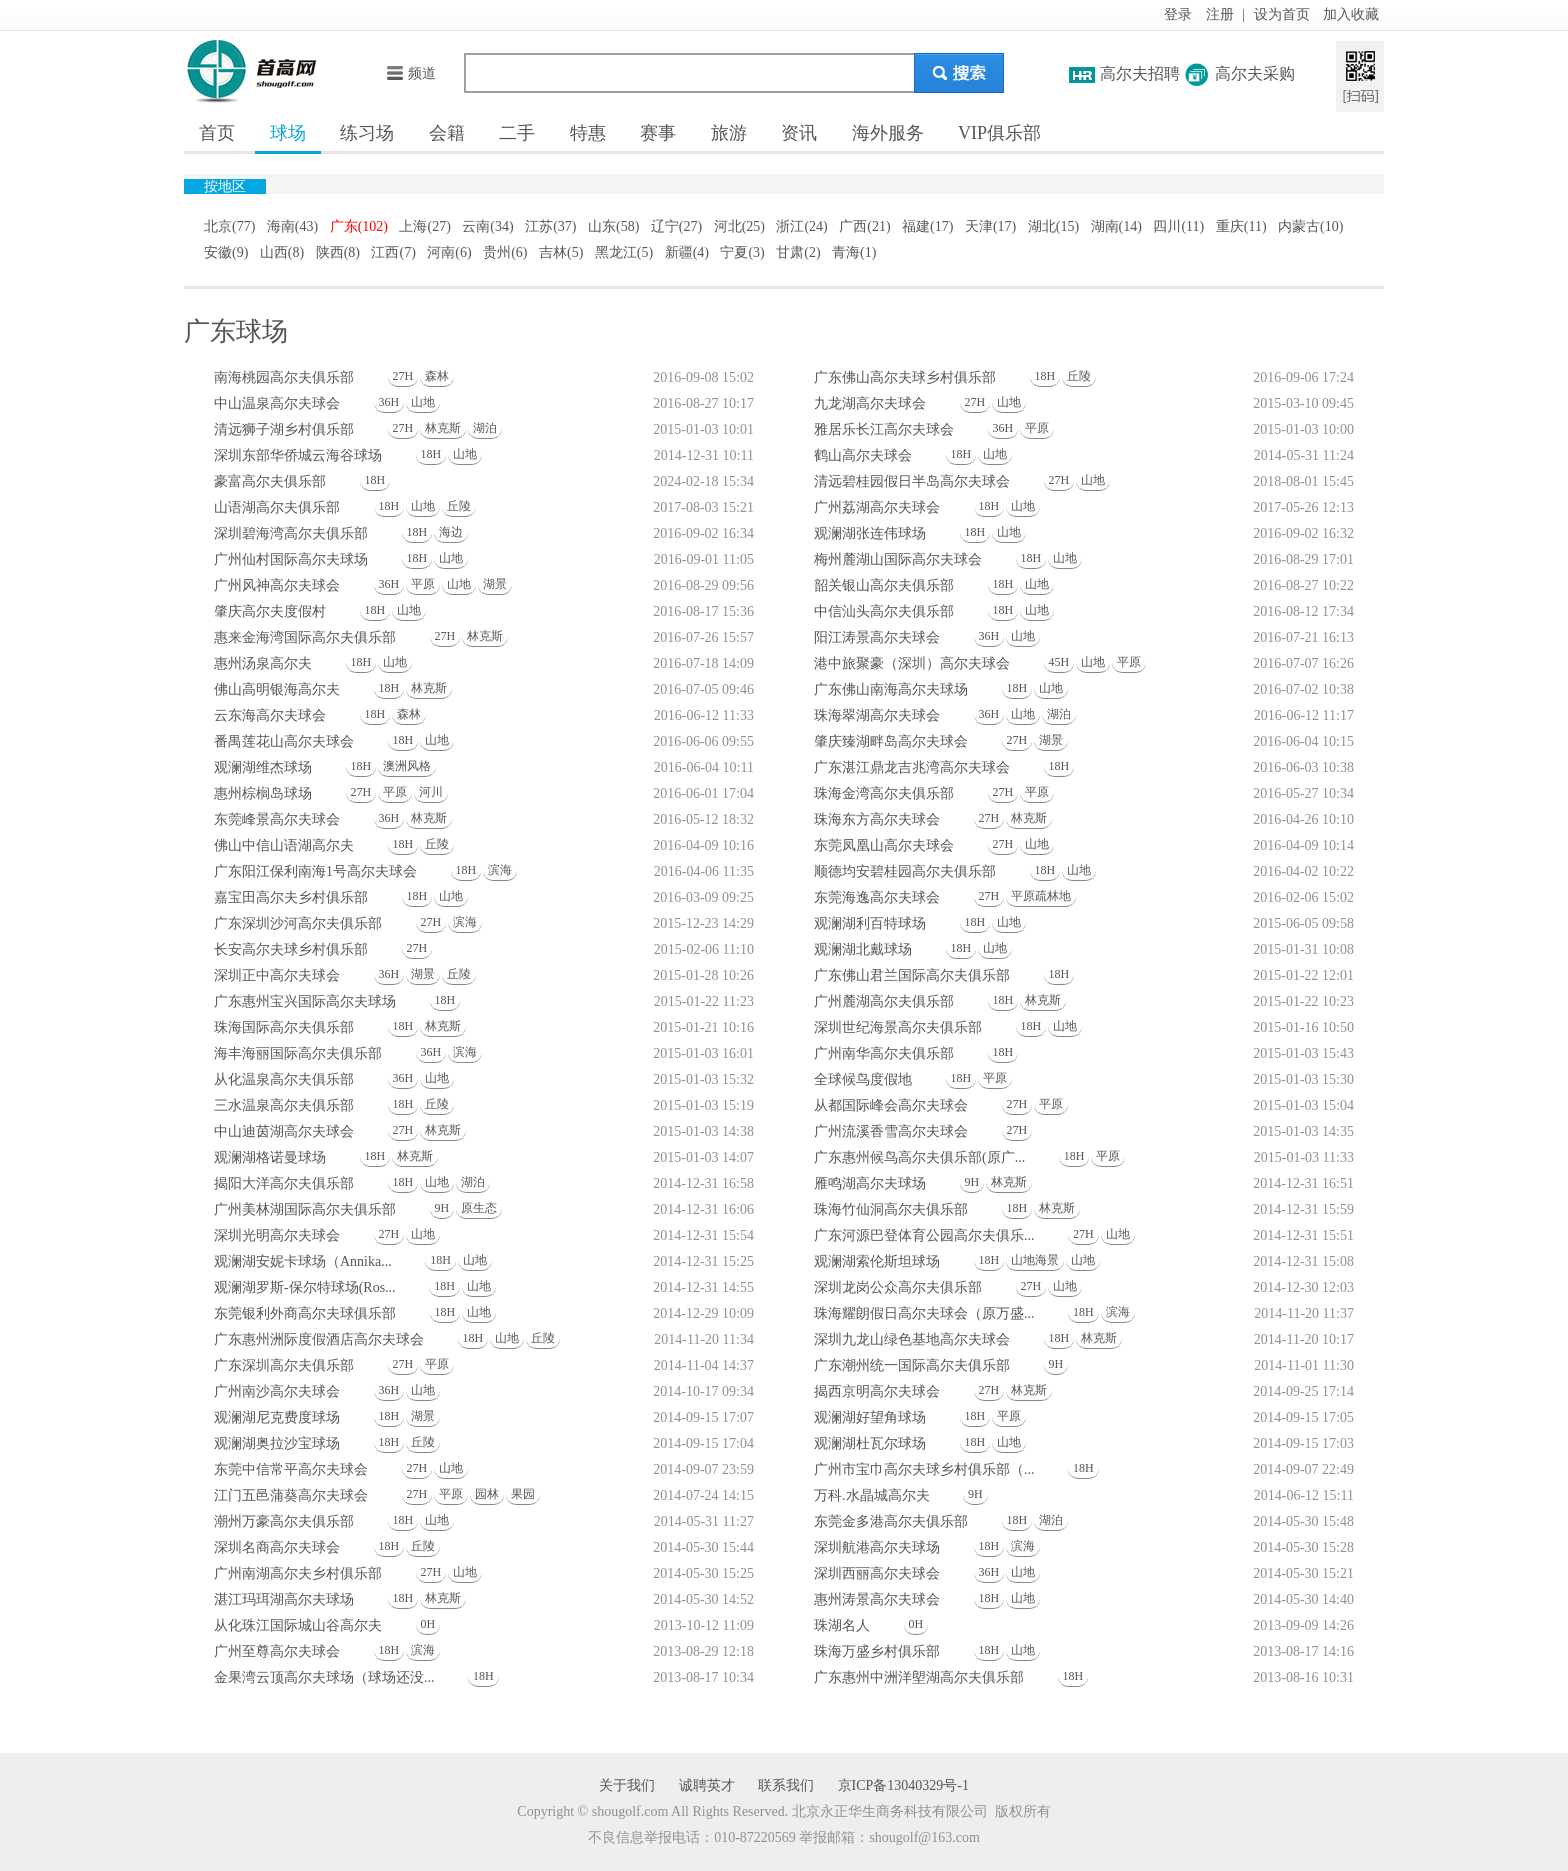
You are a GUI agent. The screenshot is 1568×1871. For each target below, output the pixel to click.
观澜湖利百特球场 (870, 923)
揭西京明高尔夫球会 (877, 1391)
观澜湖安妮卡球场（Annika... (303, 1261)
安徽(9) (226, 252)
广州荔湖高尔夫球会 (877, 507)
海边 (451, 532)
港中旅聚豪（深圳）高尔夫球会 (912, 663)
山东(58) (613, 226)
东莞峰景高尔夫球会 (277, 819)
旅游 (729, 133)
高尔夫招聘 (1140, 73)
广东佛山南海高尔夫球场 (891, 689)
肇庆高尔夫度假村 (270, 611)
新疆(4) (687, 252)
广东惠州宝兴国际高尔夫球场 (305, 1001)
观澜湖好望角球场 (870, 1417)
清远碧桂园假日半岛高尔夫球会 (912, 481)
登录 (1178, 14)
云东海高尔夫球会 (270, 715)
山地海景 (1035, 1260)
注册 (1220, 14)
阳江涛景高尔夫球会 (877, 637)
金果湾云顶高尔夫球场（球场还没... (324, 1677)
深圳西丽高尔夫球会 (877, 1573)
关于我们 (627, 1785)
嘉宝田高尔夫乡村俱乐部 (291, 897)
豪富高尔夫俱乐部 (270, 481)
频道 (410, 73)
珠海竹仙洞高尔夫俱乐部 (891, 1209)
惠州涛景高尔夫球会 (877, 1599)
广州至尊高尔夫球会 (277, 1651)
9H (972, 1182)
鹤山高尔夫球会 (863, 455)
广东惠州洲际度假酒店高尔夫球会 (319, 1339)
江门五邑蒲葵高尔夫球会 (291, 1495)
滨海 (500, 870)
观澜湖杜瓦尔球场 (870, 1443)
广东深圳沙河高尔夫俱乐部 (298, 923)
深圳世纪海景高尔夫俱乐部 (898, 1027)
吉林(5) (561, 252)
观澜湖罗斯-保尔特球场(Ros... (305, 1287)
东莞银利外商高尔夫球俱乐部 (305, 1313)
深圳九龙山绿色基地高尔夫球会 (912, 1339)
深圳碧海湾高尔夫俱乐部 (291, 533)
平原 (1037, 428)
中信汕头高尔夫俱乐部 (884, 611)
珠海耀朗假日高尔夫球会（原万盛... (924, 1313)
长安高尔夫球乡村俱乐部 (291, 949)
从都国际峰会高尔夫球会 (891, 1105)
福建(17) (927, 226)
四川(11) (1178, 226)
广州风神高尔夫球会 (277, 585)
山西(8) (282, 252)
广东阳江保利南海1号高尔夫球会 (315, 871)
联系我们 (786, 1785)
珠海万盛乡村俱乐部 (877, 1651)
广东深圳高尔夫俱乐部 (284, 1365)
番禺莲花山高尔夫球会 (284, 741)
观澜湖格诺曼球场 (270, 1157)
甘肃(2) (798, 252)
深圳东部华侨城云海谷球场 (298, 455)
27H (403, 376)
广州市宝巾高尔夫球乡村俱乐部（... (924, 1469)
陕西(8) (338, 252)
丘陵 (1079, 376)
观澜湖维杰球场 (263, 767)
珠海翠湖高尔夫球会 (877, 715)
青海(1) (854, 252)
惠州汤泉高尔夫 (263, 663)
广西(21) (864, 226)
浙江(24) (801, 226)
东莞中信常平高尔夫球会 (291, 1469)
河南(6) (449, 252)
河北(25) (739, 226)
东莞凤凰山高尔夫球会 (884, 845)
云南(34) (487, 226)
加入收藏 (1351, 14)
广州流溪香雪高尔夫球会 (891, 1131)
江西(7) (393, 252)
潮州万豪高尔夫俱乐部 (284, 1521)
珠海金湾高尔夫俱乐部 (884, 793)
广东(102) (359, 226)
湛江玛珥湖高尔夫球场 (284, 1599)
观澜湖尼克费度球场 (277, 1417)
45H (1059, 662)
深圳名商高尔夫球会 (277, 1547)
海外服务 (888, 133)
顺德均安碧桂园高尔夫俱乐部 (905, 871)
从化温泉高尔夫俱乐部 (284, 1079)
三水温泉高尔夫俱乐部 (284, 1105)
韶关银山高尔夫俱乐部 (884, 585)
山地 (423, 402)
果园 (523, 1494)
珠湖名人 (842, 1625)
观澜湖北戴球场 (863, 949)
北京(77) (229, 226)
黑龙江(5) (624, 252)
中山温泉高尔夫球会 (277, 403)
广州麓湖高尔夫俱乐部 (884, 1001)
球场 (288, 133)
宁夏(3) (742, 252)
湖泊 (485, 428)
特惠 (588, 133)
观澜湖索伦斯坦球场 (877, 1261)
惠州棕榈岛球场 (263, 793)
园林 (487, 1494)
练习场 (367, 133)
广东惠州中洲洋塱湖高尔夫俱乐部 (919, 1677)
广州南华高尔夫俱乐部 (884, 1053)
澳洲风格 (407, 766)
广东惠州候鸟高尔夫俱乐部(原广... (919, 1157)
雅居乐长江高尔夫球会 (884, 429)
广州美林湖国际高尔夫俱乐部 (305, 1209)
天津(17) (990, 226)
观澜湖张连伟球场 (870, 533)
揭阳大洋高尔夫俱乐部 (284, 1183)
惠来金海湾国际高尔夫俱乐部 (305, 637)
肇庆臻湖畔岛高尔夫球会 (891, 741)
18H (1045, 376)
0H (428, 1624)
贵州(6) (505, 252)
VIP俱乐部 (999, 133)
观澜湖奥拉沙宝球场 (277, 1443)
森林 (437, 376)
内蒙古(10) (1310, 226)
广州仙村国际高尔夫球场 (291, 559)
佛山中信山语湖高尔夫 (284, 845)
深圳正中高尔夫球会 (277, 975)
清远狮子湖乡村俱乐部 (284, 429)
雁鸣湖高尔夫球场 (870, 1183)
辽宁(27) (676, 226)
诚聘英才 (707, 1785)
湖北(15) (1053, 226)
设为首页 (1282, 14)
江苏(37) (550, 226)
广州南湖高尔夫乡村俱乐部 (298, 1573)
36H (389, 402)
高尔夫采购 (1255, 73)
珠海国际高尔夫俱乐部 (284, 1027)
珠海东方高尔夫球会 (877, 819)
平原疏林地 (1041, 896)
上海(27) (424, 226)
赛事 (658, 133)
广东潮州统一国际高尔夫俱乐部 (912, 1365)
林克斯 (443, 428)
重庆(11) (1241, 226)
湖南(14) (1116, 226)
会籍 (447, 133)
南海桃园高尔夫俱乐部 (284, 377)
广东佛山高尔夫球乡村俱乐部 (905, 377)
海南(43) (292, 226)
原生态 (479, 1208)
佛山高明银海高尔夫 (277, 689)
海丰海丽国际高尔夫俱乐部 (298, 1053)
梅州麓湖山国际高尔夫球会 (898, 559)
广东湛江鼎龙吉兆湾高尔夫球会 (912, 767)
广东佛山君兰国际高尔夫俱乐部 (912, 975)
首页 (217, 133)
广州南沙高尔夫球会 (277, 1391)
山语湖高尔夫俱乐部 (277, 507)
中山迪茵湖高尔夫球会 (284, 1131)
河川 (431, 792)
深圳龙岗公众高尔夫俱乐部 (898, 1287)
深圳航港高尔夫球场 (877, 1547)
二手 (517, 133)
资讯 (799, 133)
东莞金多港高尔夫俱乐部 (891, 1521)
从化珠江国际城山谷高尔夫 (298, 1625)
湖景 (495, 584)
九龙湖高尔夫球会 (870, 403)
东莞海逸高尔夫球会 (877, 897)
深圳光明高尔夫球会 (277, 1235)
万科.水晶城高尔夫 (872, 1495)
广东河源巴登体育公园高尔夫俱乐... (924, 1235)
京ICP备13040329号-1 (903, 1785)
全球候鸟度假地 (863, 1079)
